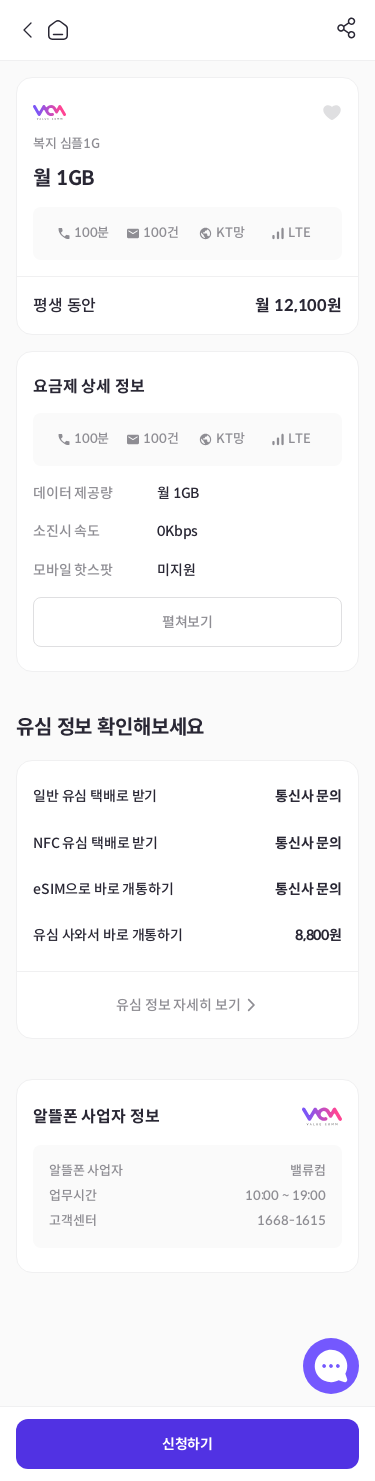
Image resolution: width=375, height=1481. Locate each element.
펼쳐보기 (187, 622)
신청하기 (187, 1444)
